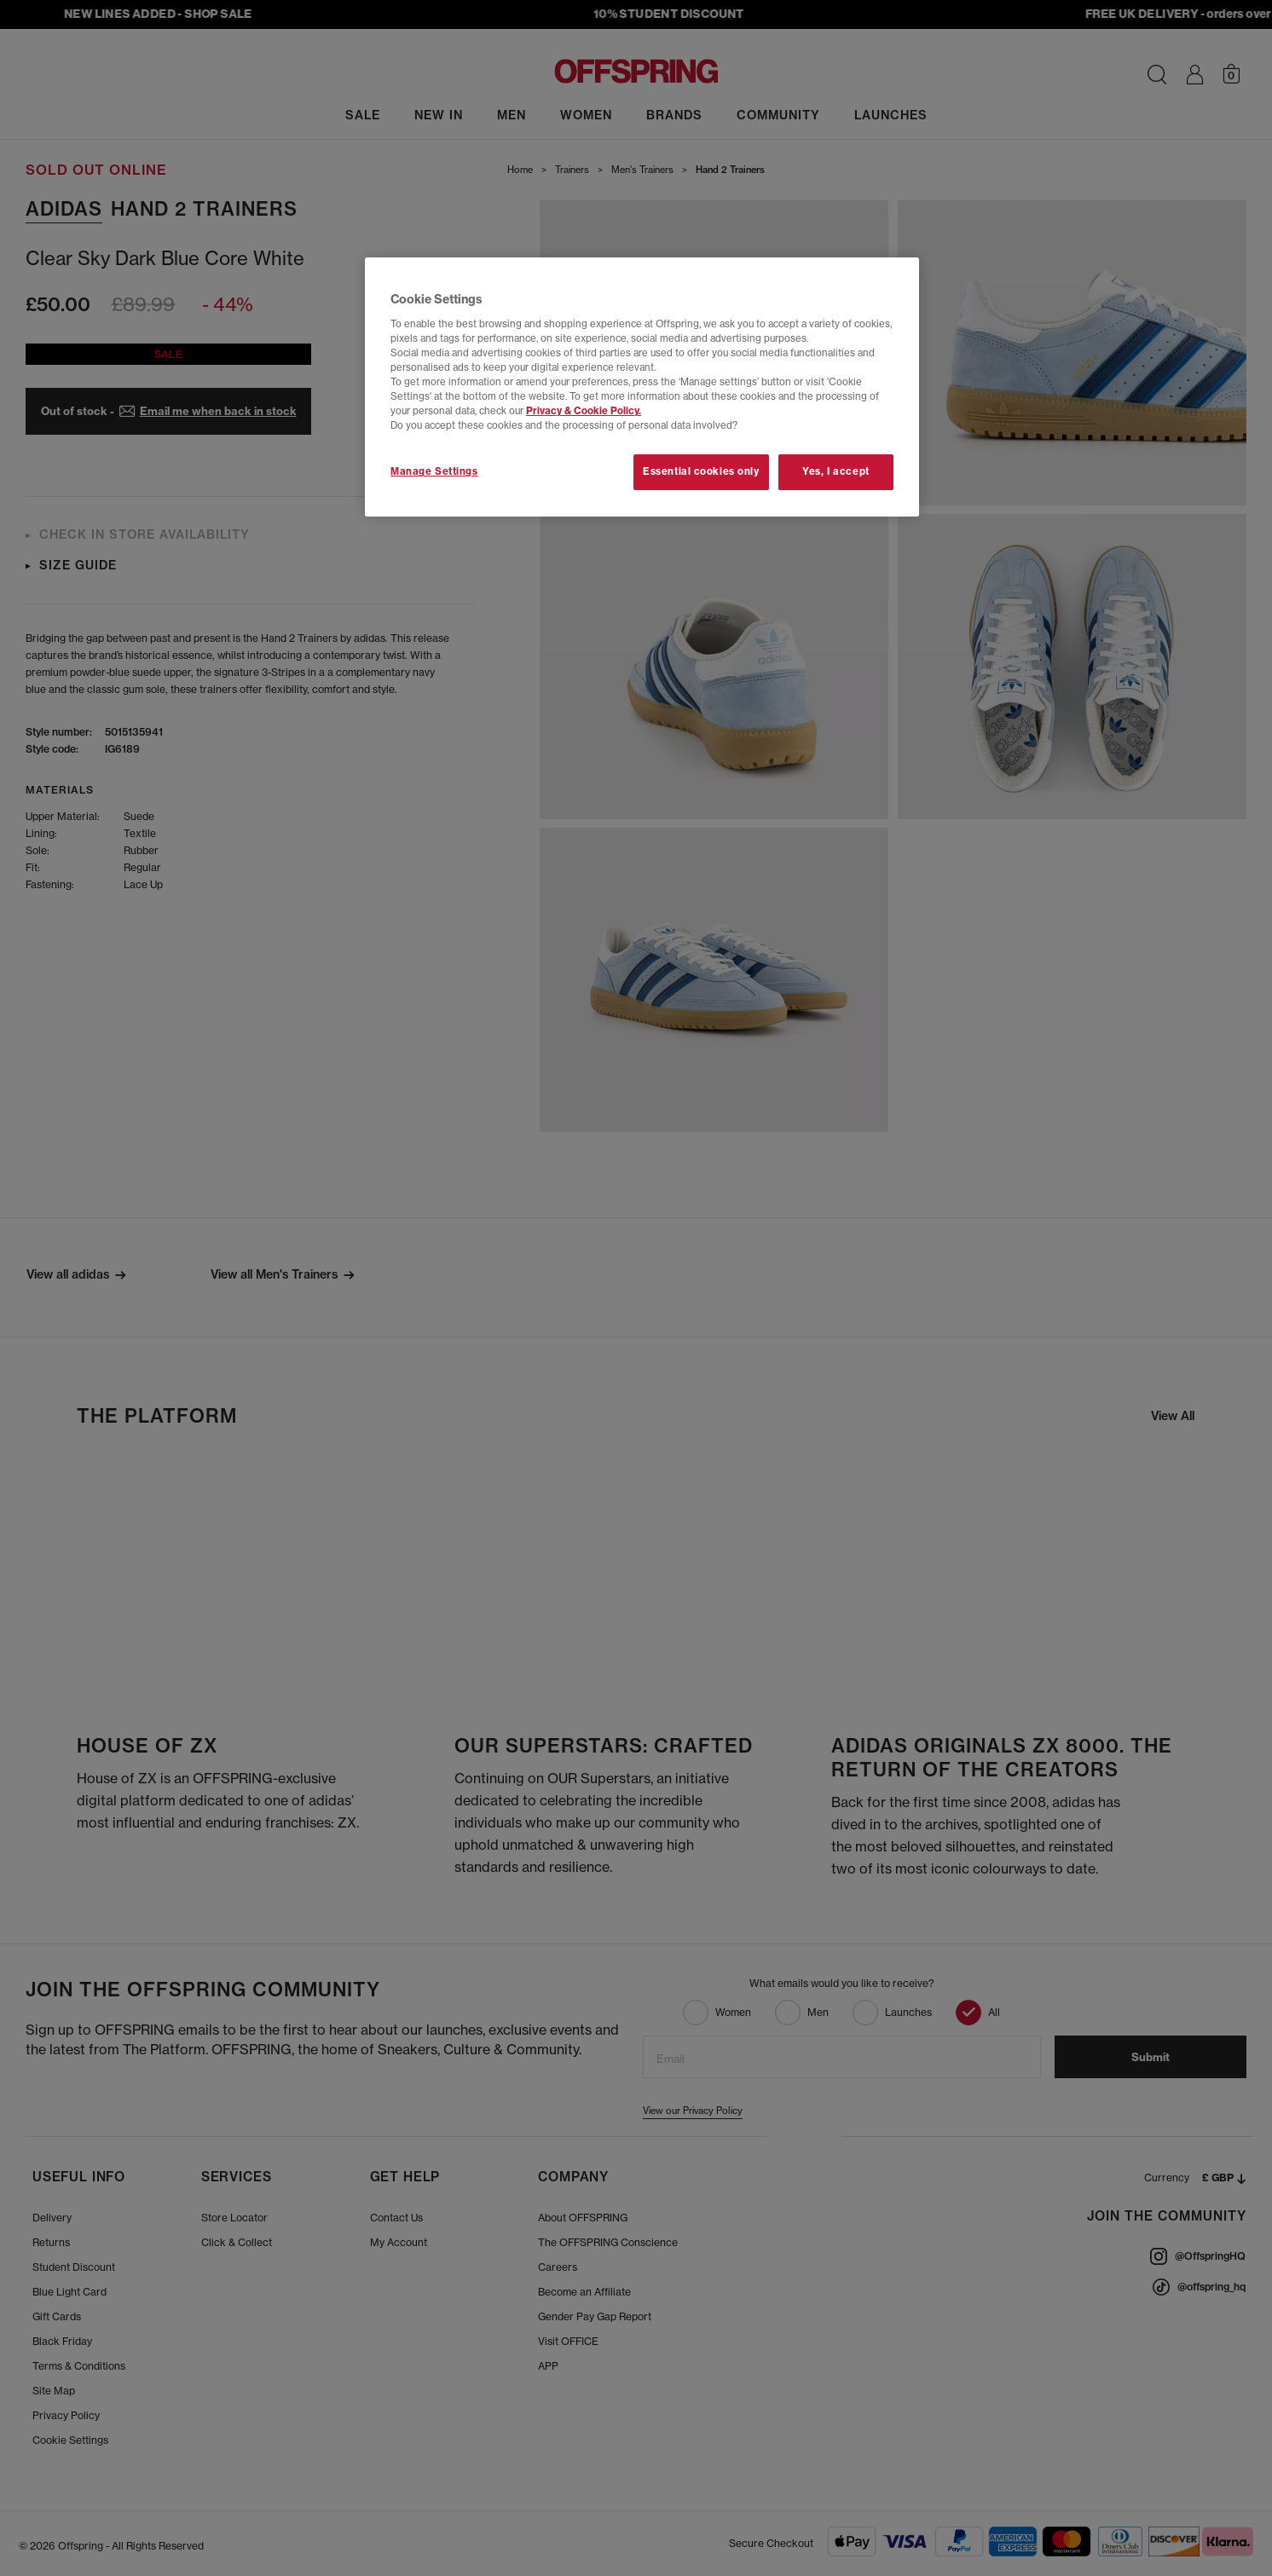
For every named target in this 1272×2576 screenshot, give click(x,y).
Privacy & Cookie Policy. (583, 411)
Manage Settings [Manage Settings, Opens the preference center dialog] (434, 471)
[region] (642, 387)
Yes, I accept (835, 471)
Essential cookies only (701, 471)
